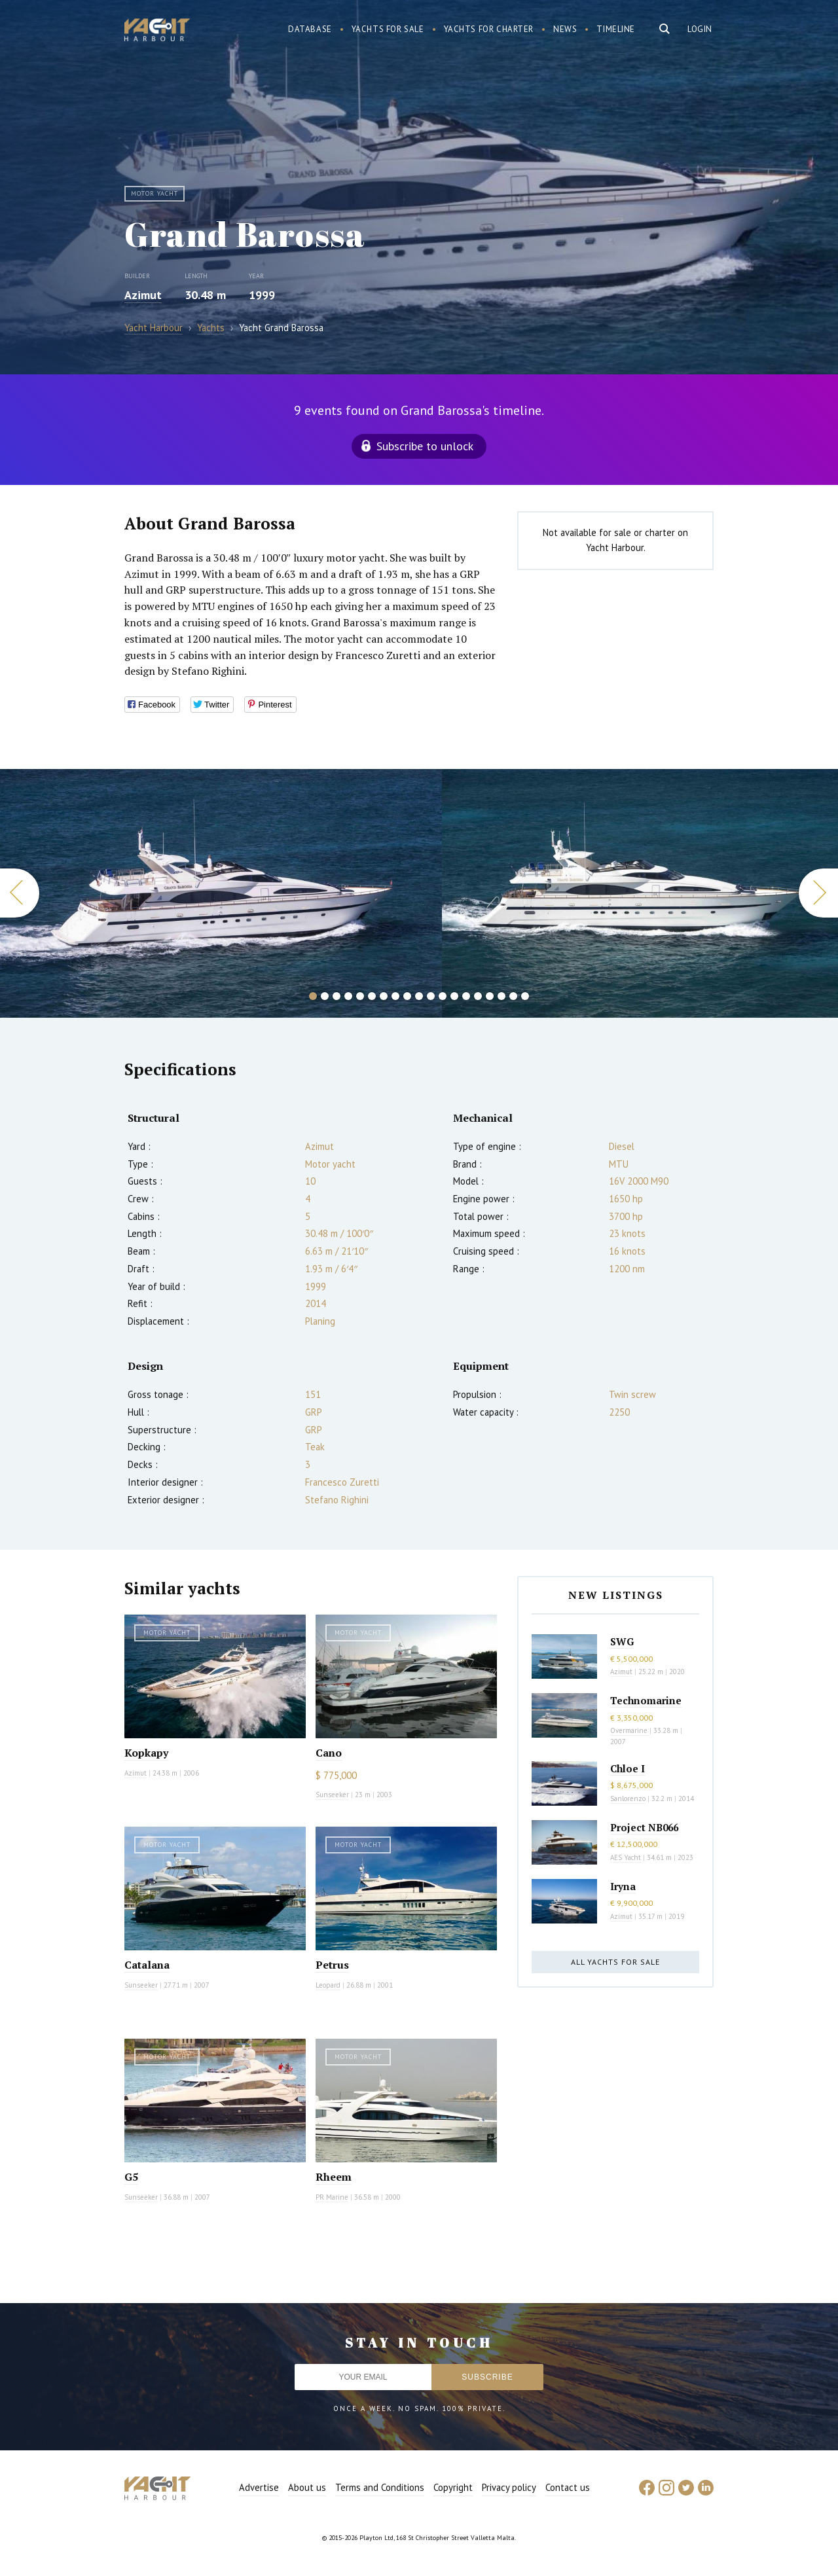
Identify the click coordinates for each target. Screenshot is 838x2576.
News (565, 29)
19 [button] (525, 996)
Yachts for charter (489, 29)
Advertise (259, 2487)
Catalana (147, 1965)
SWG (622, 1641)
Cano (329, 1752)
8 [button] (395, 996)
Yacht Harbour (157, 31)
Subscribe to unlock (424, 446)
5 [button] (360, 996)
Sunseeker (332, 1794)
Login (699, 29)
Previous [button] (19, 893)
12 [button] (442, 996)
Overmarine (629, 1730)
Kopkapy (146, 1752)
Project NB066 (644, 1827)
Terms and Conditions (379, 2487)
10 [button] (419, 996)
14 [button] (466, 996)
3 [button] (336, 996)
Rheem (334, 2177)
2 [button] (325, 996)
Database (310, 29)
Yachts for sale (388, 29)
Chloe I (627, 1768)
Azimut (143, 294)
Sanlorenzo (628, 1798)
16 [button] (490, 996)
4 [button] (348, 996)
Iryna (623, 1886)
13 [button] (454, 996)
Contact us (567, 2487)
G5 (131, 2177)
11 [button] (431, 996)
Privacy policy (509, 2487)
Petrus (332, 1965)
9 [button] (407, 996)
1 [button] (313, 996)
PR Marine (332, 2197)
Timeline (615, 29)
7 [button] (384, 996)
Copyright (453, 2487)
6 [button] (372, 996)
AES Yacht (625, 1857)
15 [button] (478, 996)
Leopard (328, 1985)
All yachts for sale (615, 1962)
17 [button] (501, 996)
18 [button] (513, 996)
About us (307, 2487)
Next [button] (818, 893)
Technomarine (646, 1700)
